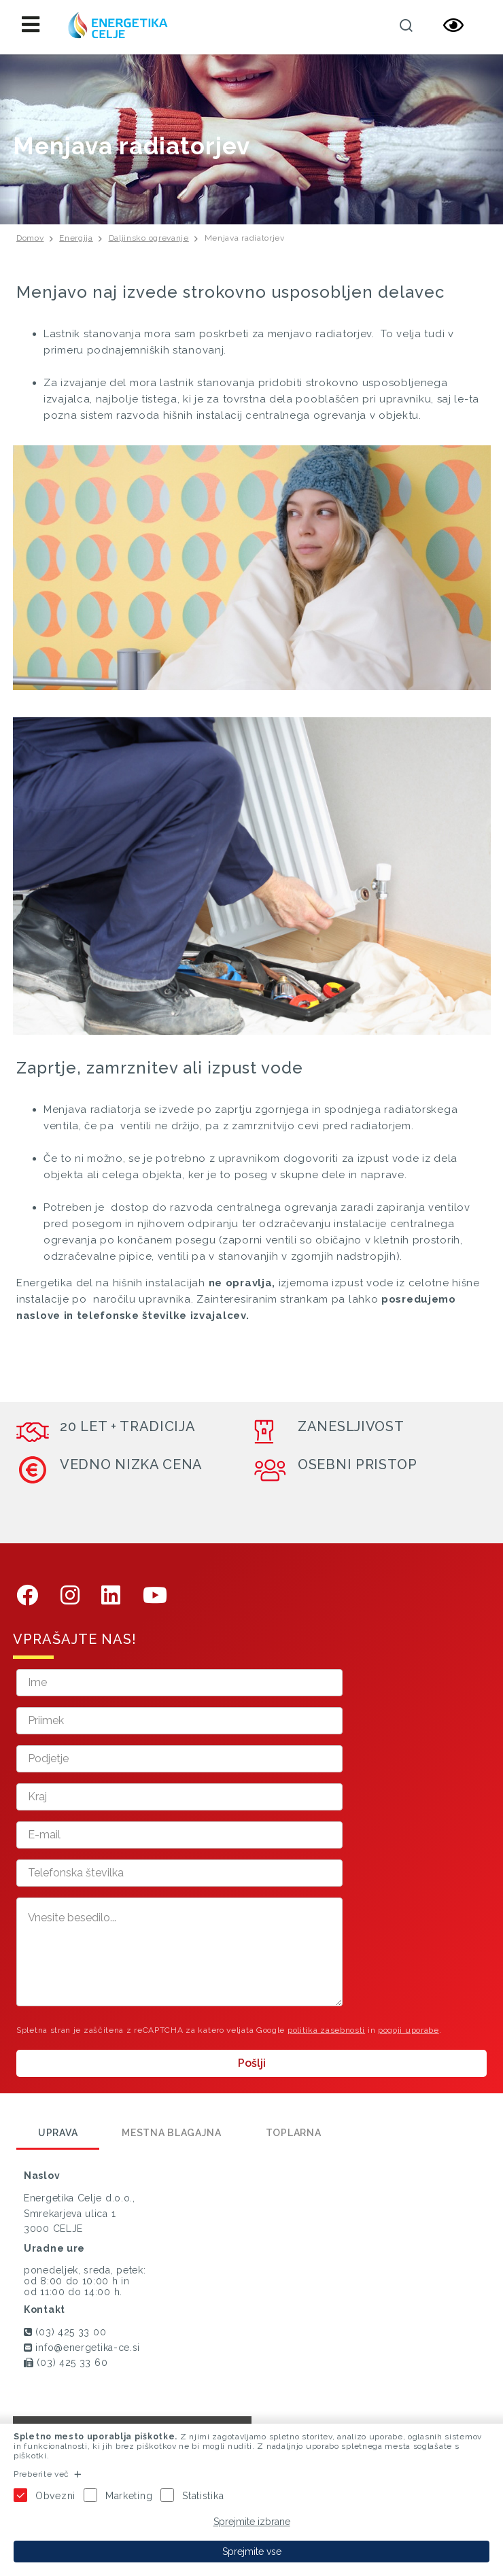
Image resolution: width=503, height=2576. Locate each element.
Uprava (57, 2132)
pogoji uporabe (408, 2030)
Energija (76, 238)
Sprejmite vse (251, 2551)
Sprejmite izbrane (251, 2521)
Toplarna (294, 2132)
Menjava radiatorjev (245, 238)
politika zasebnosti (326, 2030)
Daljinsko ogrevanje (149, 238)
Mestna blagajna (172, 2132)
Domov (30, 238)
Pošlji (252, 2063)
